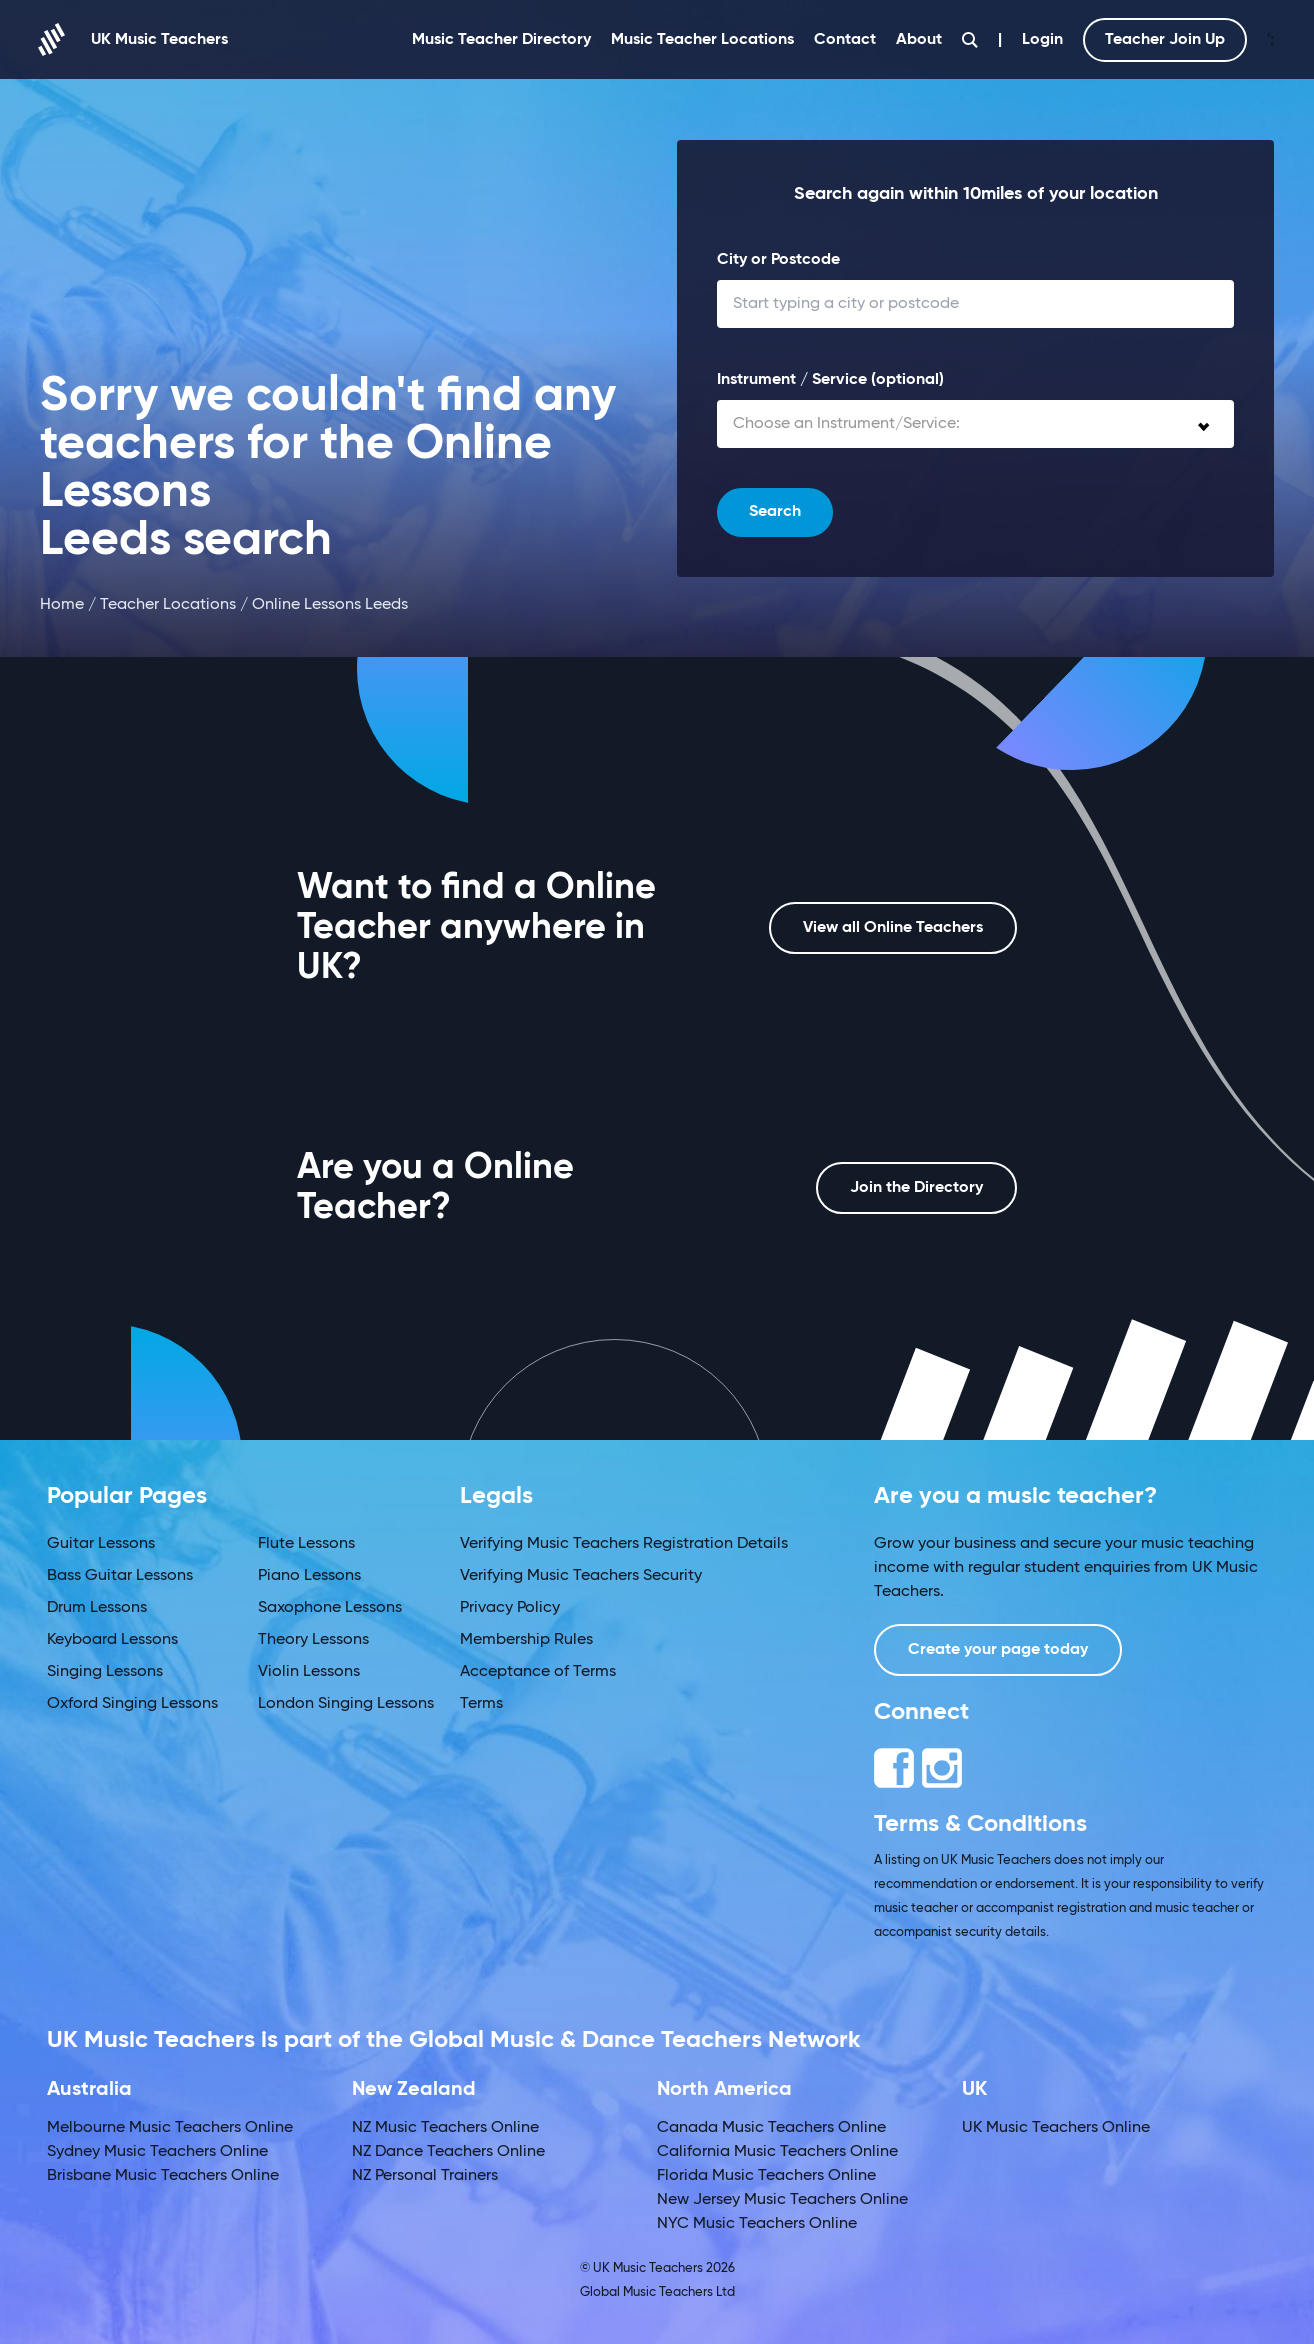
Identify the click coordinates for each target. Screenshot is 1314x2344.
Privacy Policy (510, 1608)
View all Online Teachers (893, 928)
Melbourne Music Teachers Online (170, 2128)
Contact (845, 40)
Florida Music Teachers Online (766, 2176)
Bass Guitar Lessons (120, 1576)
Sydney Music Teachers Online (157, 2152)
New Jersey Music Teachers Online (782, 2200)
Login (1042, 40)
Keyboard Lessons (112, 1640)
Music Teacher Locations (702, 40)
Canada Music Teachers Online (771, 2128)
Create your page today (998, 1650)
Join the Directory (916, 1188)
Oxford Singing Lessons (132, 1704)
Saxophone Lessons (330, 1608)
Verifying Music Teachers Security (581, 1576)
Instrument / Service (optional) (830, 380)
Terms (481, 1704)
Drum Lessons (97, 1608)
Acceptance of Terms (538, 1672)
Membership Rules (526, 1640)
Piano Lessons (309, 1576)
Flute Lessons (306, 1544)
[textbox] (975, 424)
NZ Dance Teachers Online (448, 2152)
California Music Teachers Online (777, 2152)
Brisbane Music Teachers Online (163, 2176)
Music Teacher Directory (501, 40)
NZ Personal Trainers (425, 2176)
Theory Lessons (313, 1640)
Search (775, 512)
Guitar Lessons (101, 1544)
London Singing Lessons (346, 1704)
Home (62, 605)
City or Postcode (778, 260)
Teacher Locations (168, 605)
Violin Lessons (309, 1672)
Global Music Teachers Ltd (657, 2292)
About (919, 40)
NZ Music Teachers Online (445, 2128)
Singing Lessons (105, 1672)
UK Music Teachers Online (1056, 2128)
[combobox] (975, 424)
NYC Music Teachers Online (757, 2224)
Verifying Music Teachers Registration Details (624, 1544)
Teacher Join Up (1165, 40)
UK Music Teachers (134, 39)
